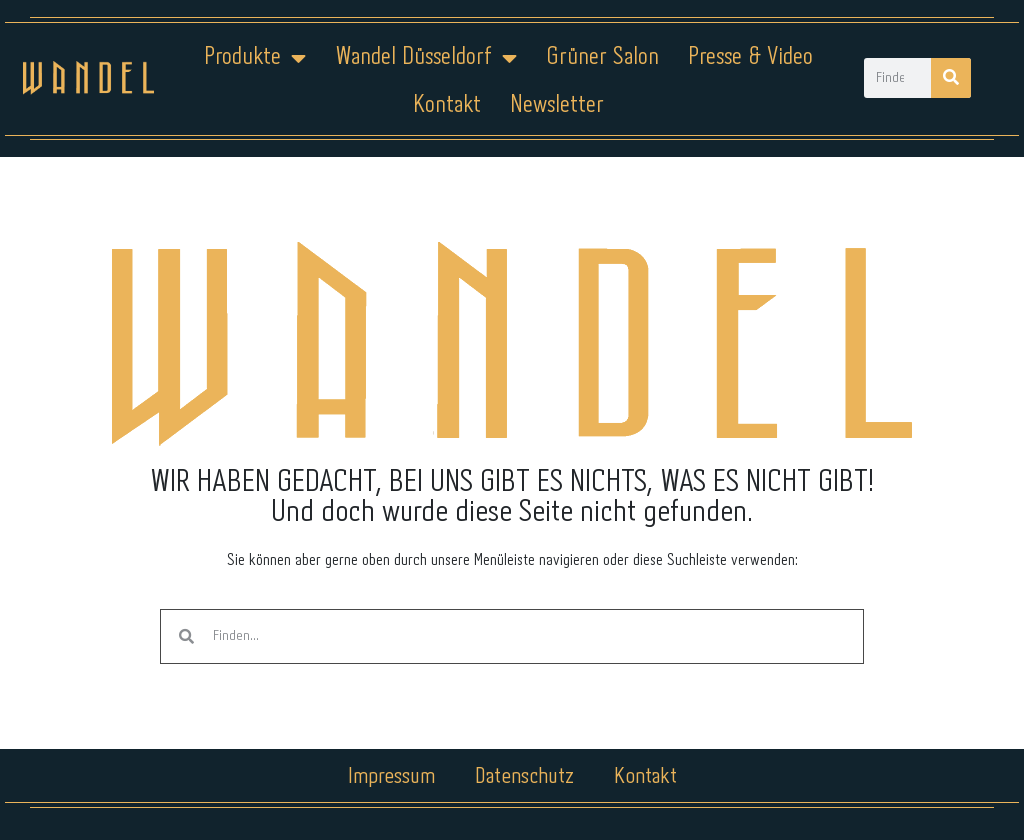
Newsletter (557, 105)
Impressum (391, 777)
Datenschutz (524, 777)
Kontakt (447, 105)
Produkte (255, 58)
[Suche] (951, 78)
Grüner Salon (602, 57)
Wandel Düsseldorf (426, 58)
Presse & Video (750, 57)
